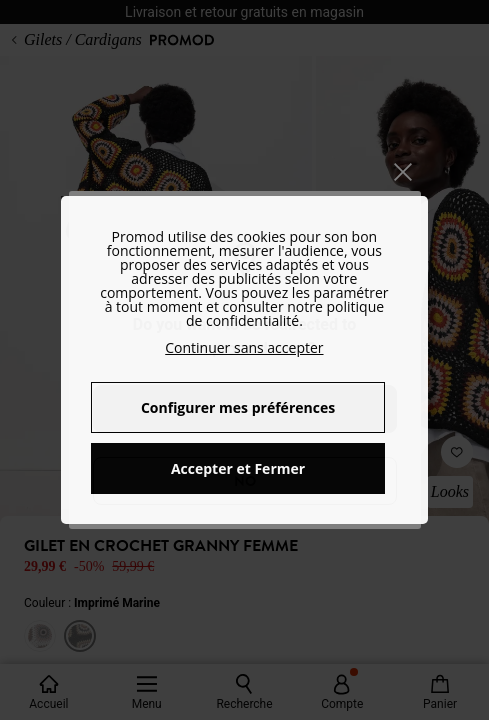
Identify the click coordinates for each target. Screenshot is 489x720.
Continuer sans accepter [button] (244, 347)
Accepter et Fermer (238, 468)
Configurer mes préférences (238, 407)
